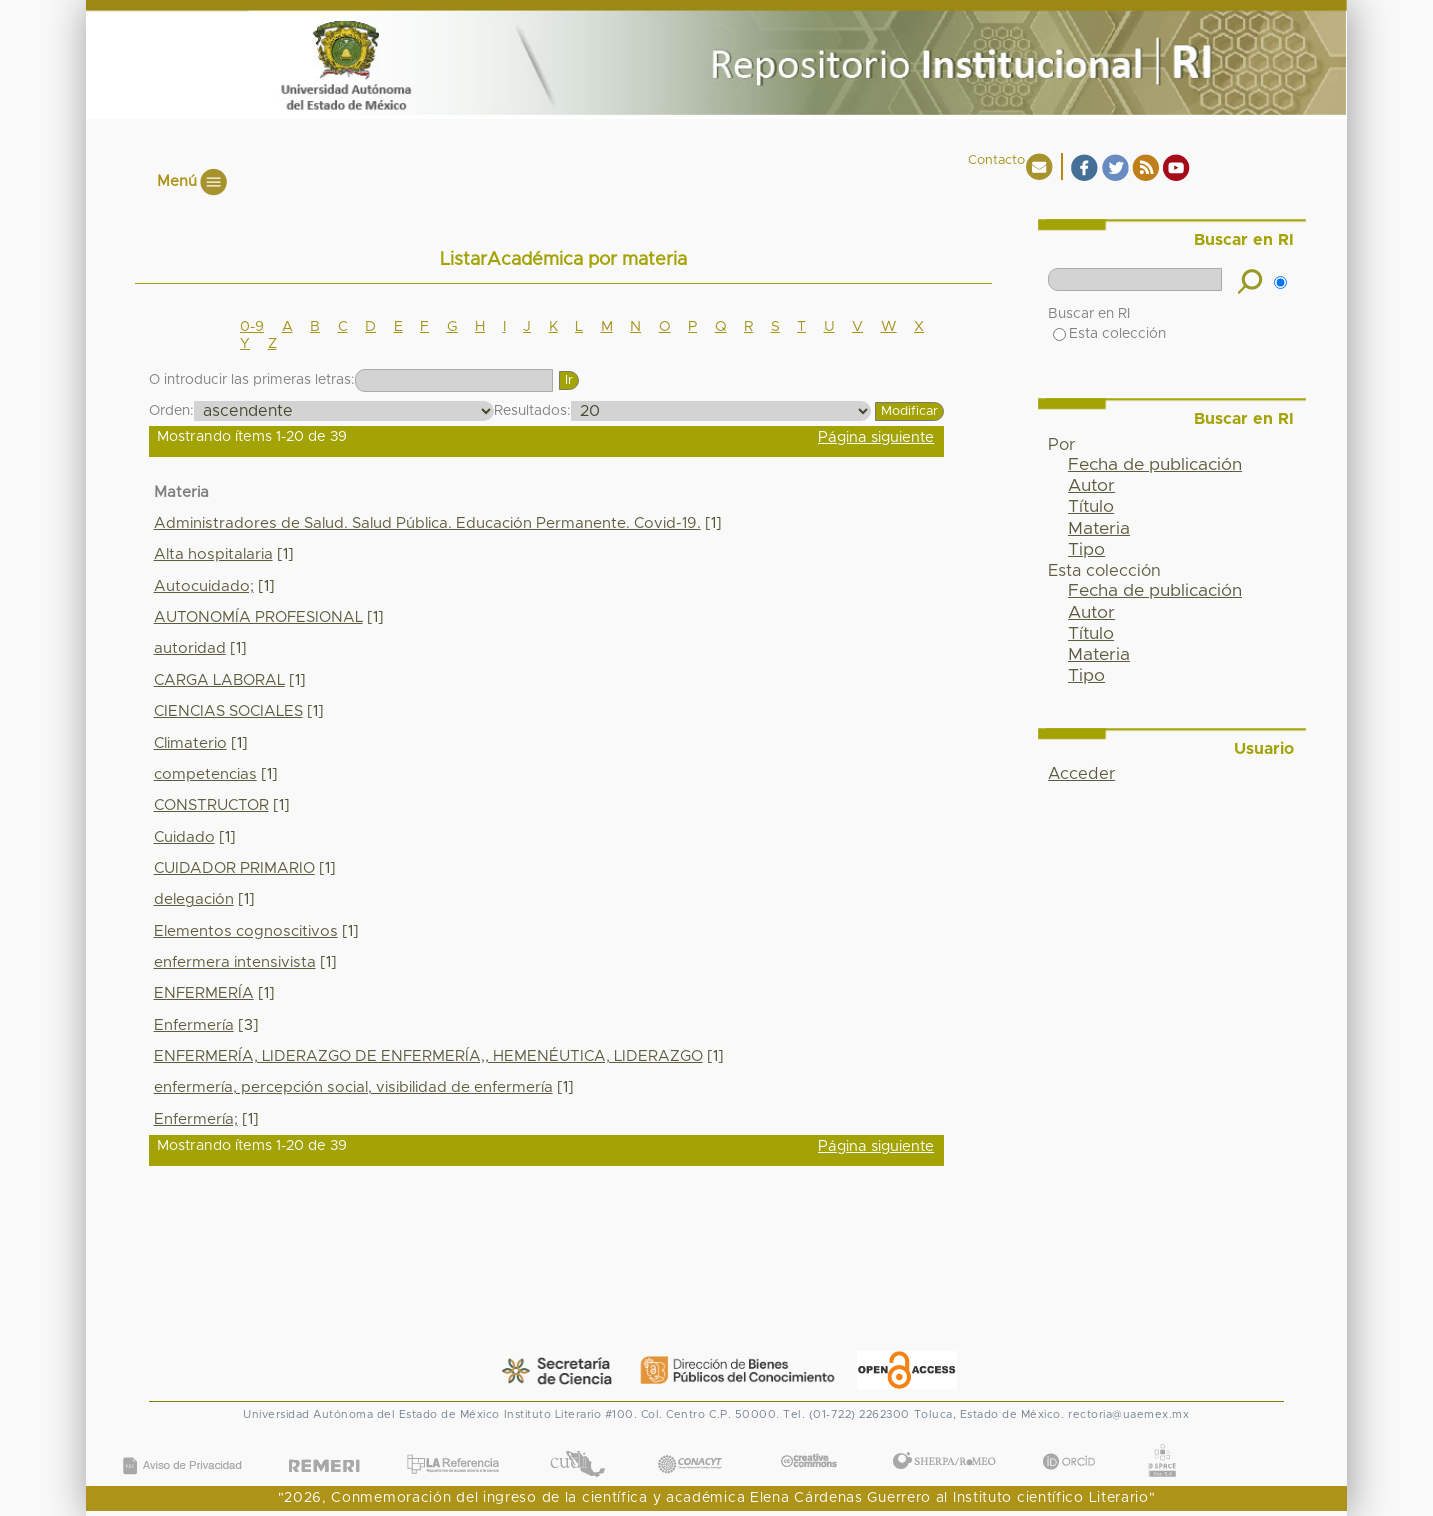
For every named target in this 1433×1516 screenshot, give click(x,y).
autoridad (190, 648)
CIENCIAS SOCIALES (228, 711)
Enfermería (194, 1025)
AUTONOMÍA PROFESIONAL (258, 617)
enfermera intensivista (235, 962)
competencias (205, 774)
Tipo (1086, 550)
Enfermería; (196, 1119)
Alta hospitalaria (213, 554)
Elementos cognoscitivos (246, 931)
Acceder (1081, 774)
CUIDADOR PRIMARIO (234, 868)
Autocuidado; (204, 586)
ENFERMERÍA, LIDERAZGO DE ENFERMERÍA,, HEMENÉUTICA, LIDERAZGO (428, 1056)
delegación (194, 899)
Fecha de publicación (1155, 465)
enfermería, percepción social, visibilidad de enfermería (353, 1087)
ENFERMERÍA (204, 993)
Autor (1091, 486)
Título (1091, 507)
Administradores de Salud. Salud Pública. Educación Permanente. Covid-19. (427, 523)
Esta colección (1109, 334)
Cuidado (184, 837)
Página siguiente (876, 437)
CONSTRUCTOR (211, 805)
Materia (1099, 529)
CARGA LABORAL (219, 680)
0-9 (252, 327)
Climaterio (190, 743)
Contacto (996, 160)
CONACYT (690, 1444)
